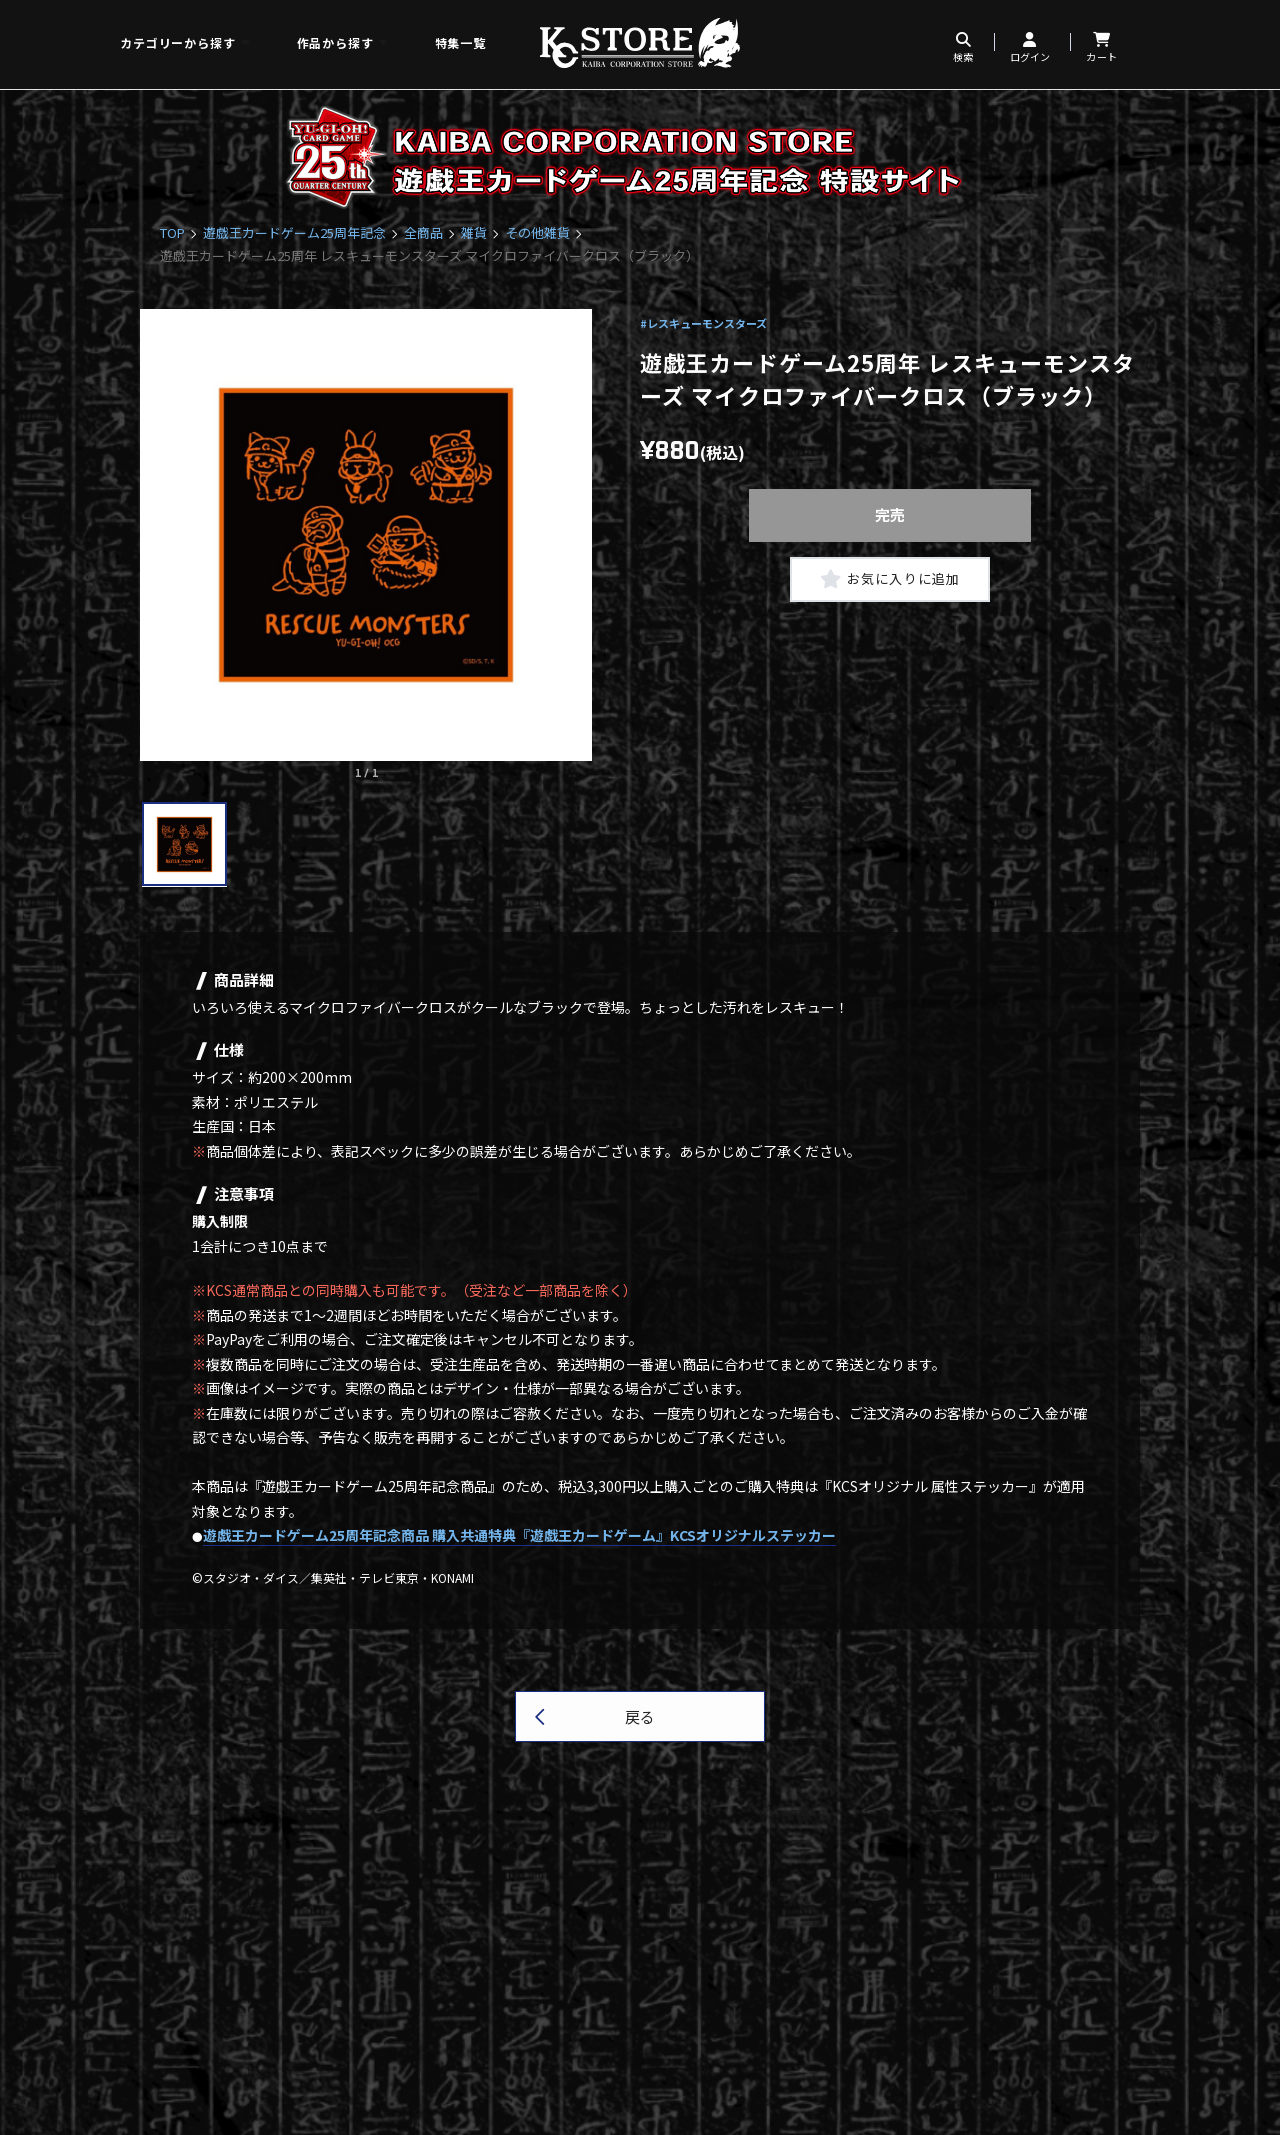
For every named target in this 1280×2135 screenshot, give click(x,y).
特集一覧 (460, 42)
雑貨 (474, 232)
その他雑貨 (537, 232)
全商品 (423, 232)
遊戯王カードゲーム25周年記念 (294, 232)
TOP (172, 232)
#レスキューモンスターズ (703, 323)
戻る (640, 1716)
